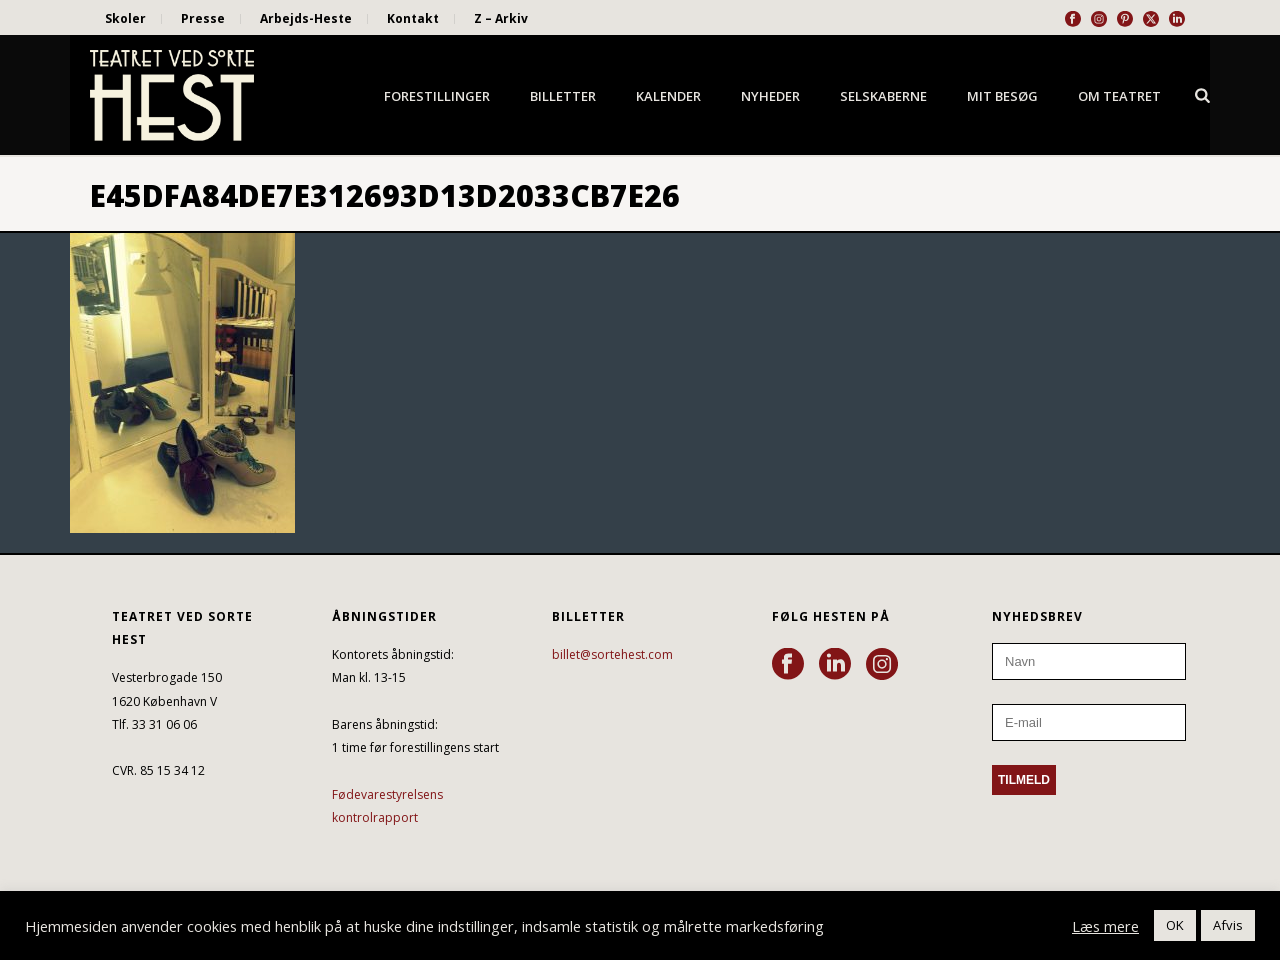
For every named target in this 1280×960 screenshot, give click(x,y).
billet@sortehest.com (612, 654)
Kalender (668, 96)
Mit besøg (1002, 96)
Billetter (563, 96)
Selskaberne (883, 96)
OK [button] (1175, 925)
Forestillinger (437, 96)
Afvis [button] (1228, 925)
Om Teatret (1119, 96)
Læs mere (1105, 926)
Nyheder (770, 96)
